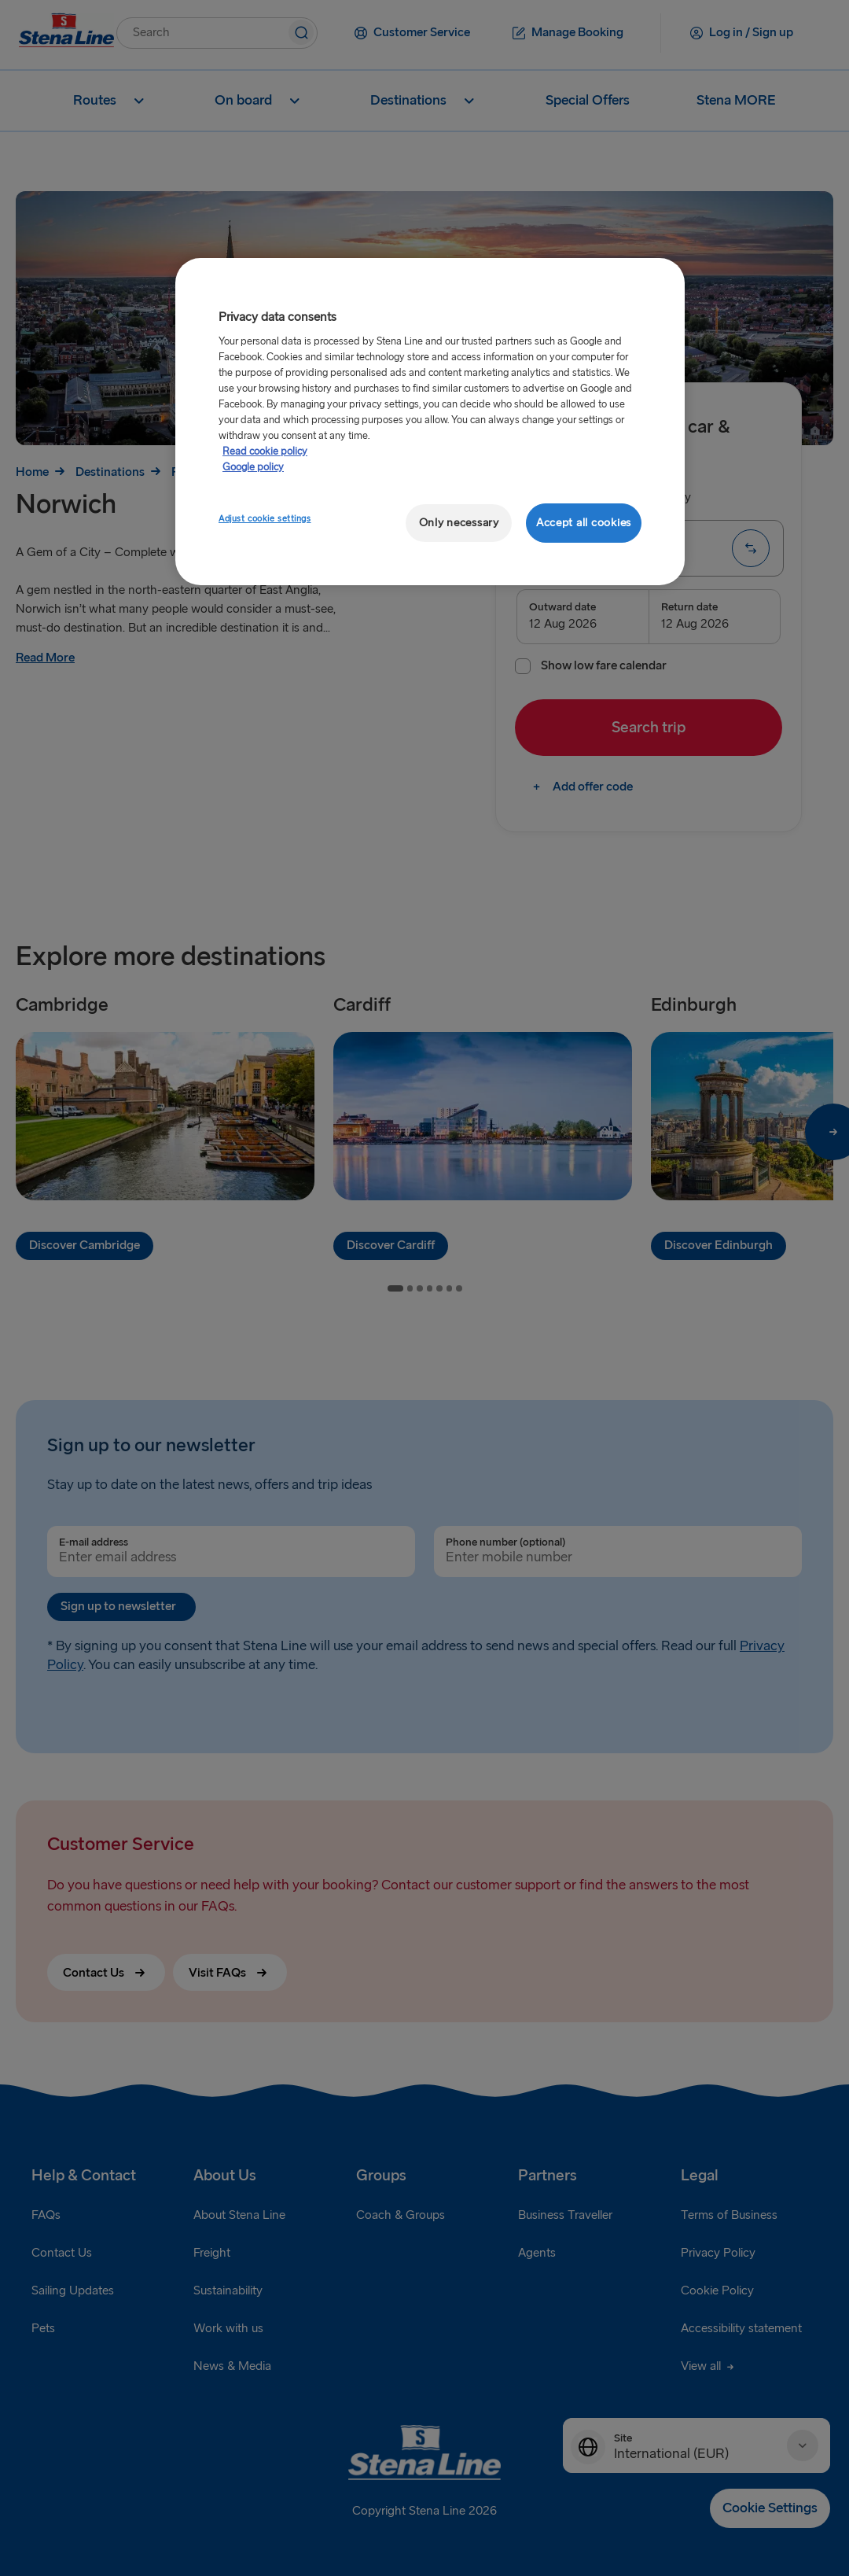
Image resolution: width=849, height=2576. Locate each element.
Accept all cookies (583, 522)
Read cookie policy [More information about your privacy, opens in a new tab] (264, 451)
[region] (430, 422)
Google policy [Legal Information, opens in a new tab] (253, 467)
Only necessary (459, 522)
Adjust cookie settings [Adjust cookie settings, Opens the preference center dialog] (265, 519)
